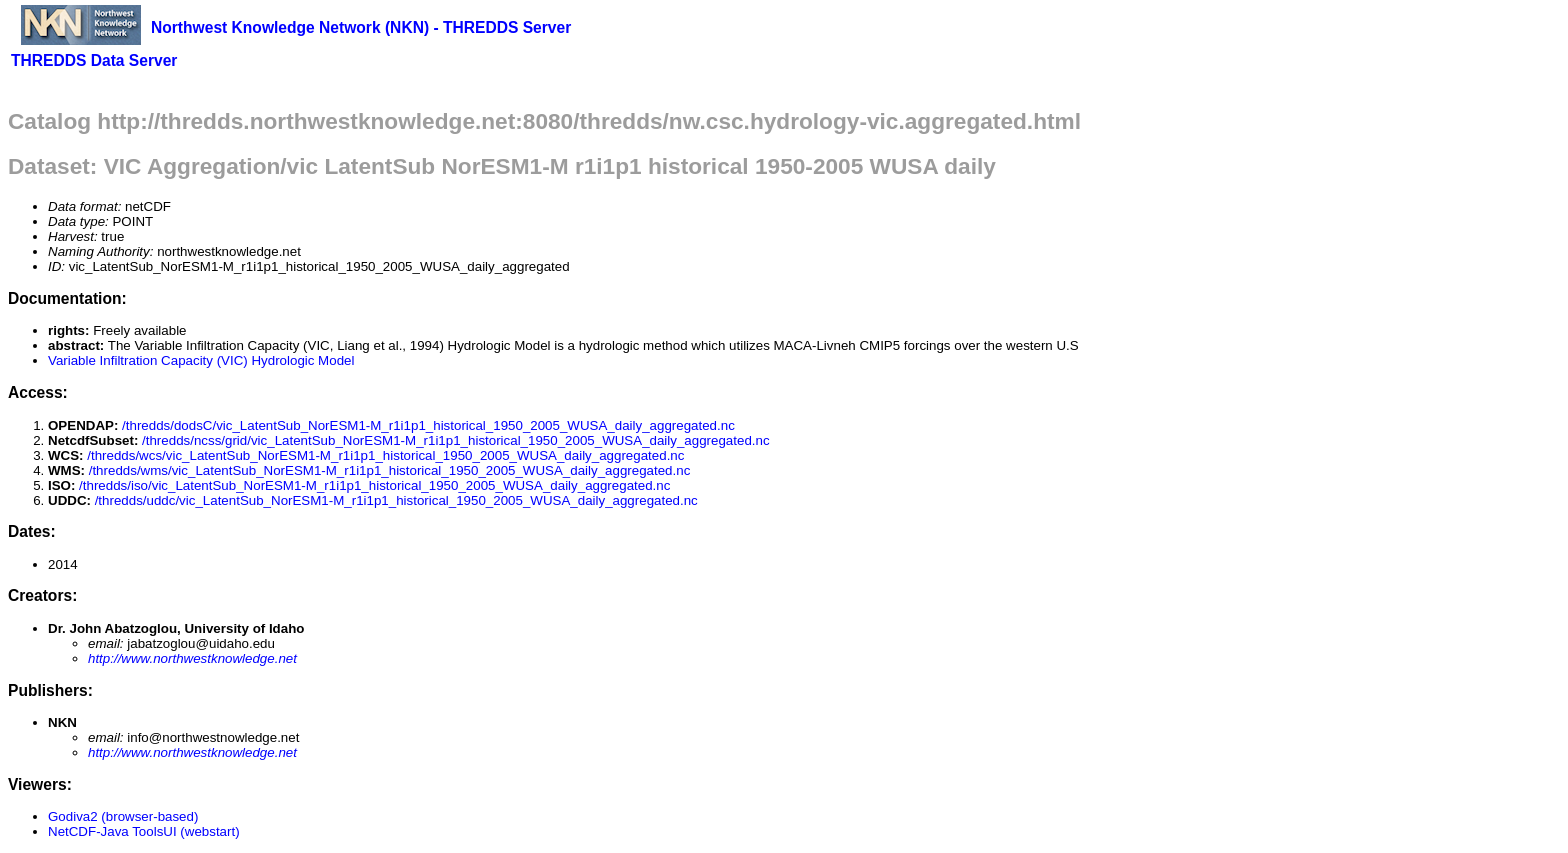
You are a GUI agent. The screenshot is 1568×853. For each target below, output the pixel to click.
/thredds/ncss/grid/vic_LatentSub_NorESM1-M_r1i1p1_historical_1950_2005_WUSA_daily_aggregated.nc (456, 440)
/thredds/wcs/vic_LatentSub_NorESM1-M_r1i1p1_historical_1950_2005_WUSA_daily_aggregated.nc (385, 455)
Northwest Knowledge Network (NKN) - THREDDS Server (361, 27)
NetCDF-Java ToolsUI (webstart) (144, 831)
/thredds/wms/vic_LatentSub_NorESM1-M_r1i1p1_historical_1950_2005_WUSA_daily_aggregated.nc (390, 470)
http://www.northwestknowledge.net (192, 658)
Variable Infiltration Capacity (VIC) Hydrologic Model (201, 360)
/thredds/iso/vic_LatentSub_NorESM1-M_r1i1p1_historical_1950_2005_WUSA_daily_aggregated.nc (374, 485)
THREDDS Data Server (94, 60)
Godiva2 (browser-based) (123, 816)
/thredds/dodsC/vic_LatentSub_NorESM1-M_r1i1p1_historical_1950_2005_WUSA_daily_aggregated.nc (428, 425)
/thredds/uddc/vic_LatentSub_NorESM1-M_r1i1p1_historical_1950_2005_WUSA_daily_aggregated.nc (396, 500)
